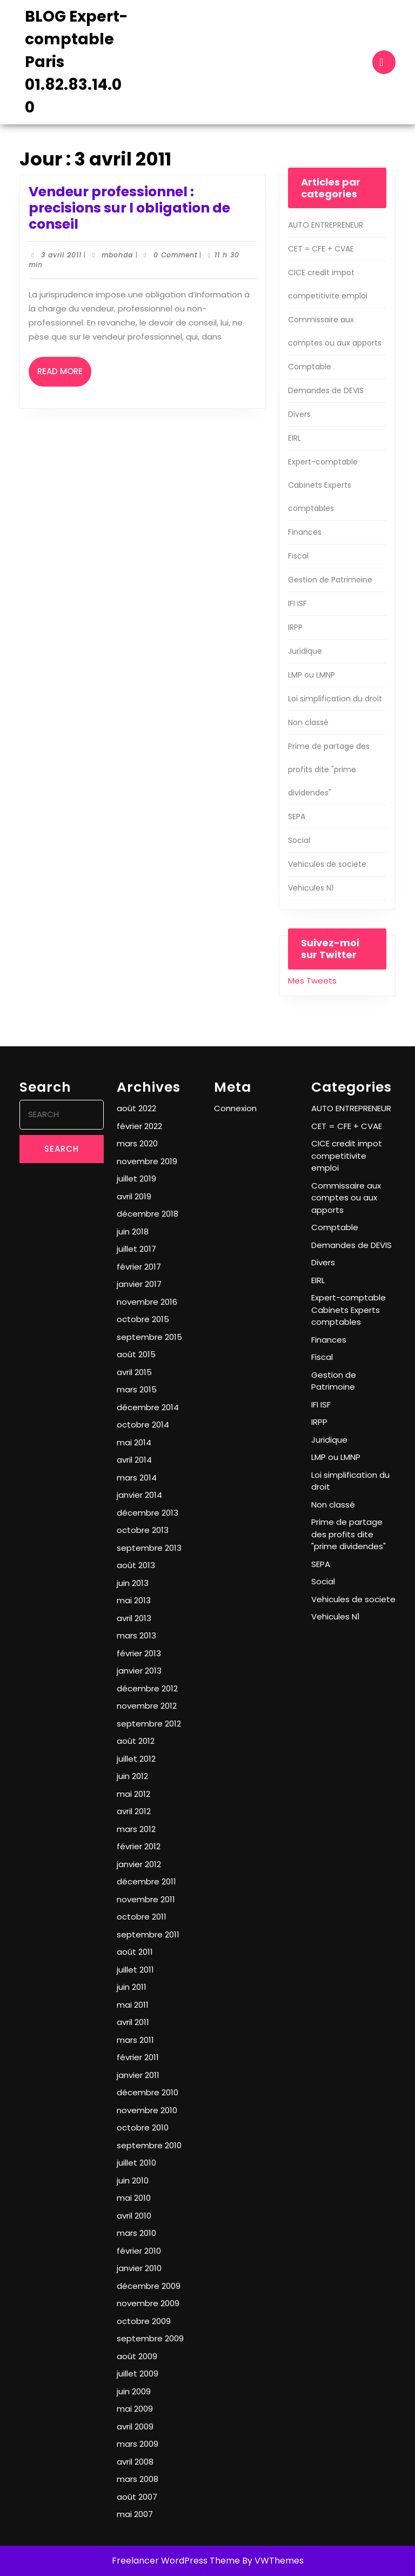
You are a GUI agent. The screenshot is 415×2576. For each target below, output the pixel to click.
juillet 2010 (136, 2162)
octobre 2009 (144, 2321)
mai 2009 (135, 2408)
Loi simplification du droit (335, 698)
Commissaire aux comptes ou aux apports (346, 1198)
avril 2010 (134, 2215)
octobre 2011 (141, 1916)
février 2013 (139, 1653)
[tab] (384, 62)
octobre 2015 (143, 1319)
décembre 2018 (147, 1213)
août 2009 (137, 2356)
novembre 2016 (147, 1301)
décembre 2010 (147, 2092)
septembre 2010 (149, 2145)
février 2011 (138, 2057)
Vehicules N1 (310, 887)
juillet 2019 (136, 1178)
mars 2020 (137, 1143)
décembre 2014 (148, 1407)
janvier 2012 (139, 1864)
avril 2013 (134, 1618)
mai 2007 (135, 2514)
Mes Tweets (312, 980)
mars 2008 (137, 2479)
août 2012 (136, 1741)
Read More (64, 376)
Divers (299, 414)
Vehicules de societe (327, 864)
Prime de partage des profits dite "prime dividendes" (329, 769)
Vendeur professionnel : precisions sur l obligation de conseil (129, 208)
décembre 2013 (147, 1512)
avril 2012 (134, 1811)
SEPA (296, 816)
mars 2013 (136, 1635)
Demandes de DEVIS (326, 390)
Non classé (308, 722)
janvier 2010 (139, 2268)
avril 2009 (135, 2426)
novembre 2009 (148, 2303)
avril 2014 (134, 1459)
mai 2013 (134, 1600)
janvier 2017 (139, 1284)
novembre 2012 (147, 1705)
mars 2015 (137, 1389)
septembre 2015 (149, 1337)
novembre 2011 (146, 1899)
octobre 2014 (143, 1424)
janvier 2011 (138, 2075)
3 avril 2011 (61, 255)
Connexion (235, 1108)
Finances (305, 532)
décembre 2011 (146, 1881)
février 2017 (139, 1266)
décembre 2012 (147, 1688)
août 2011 (135, 1951)
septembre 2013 (149, 1547)
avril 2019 (134, 1196)
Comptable (309, 366)
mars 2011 (135, 2040)
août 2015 (136, 1354)
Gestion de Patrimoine (330, 579)
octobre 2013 (143, 1530)
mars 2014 (137, 1477)
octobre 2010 (143, 2127)
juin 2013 (133, 1583)
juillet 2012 (136, 1758)
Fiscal (298, 555)
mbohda (117, 255)
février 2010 (139, 2250)
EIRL (294, 438)
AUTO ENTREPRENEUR (325, 225)
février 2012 (138, 1846)
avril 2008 (135, 2461)
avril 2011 (133, 2022)
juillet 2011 (135, 1969)
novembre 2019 (147, 1161)
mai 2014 (134, 1442)
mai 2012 (133, 1794)
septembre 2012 (149, 1723)
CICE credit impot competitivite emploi (346, 1155)
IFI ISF (297, 603)
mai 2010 (134, 2197)
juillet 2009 (137, 2373)
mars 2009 (137, 2443)
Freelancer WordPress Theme (176, 2560)
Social (299, 840)
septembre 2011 (148, 1934)
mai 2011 (133, 2004)
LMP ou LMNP (311, 674)
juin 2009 (134, 2391)
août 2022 (136, 1108)
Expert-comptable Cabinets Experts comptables (323, 485)
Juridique (305, 651)
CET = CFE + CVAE (321, 248)
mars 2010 (136, 2233)
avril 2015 (134, 1372)
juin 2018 (133, 1231)
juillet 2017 (136, 1248)
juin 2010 (133, 2180)
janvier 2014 (139, 1495)
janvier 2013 (139, 1670)
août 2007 (137, 2496)
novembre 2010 (147, 2110)
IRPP (295, 627)
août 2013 (136, 1565)
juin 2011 (131, 1987)
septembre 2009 (150, 2338)
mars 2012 (136, 1829)
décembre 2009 (148, 2286)
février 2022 (139, 1126)
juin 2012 (132, 1776)
